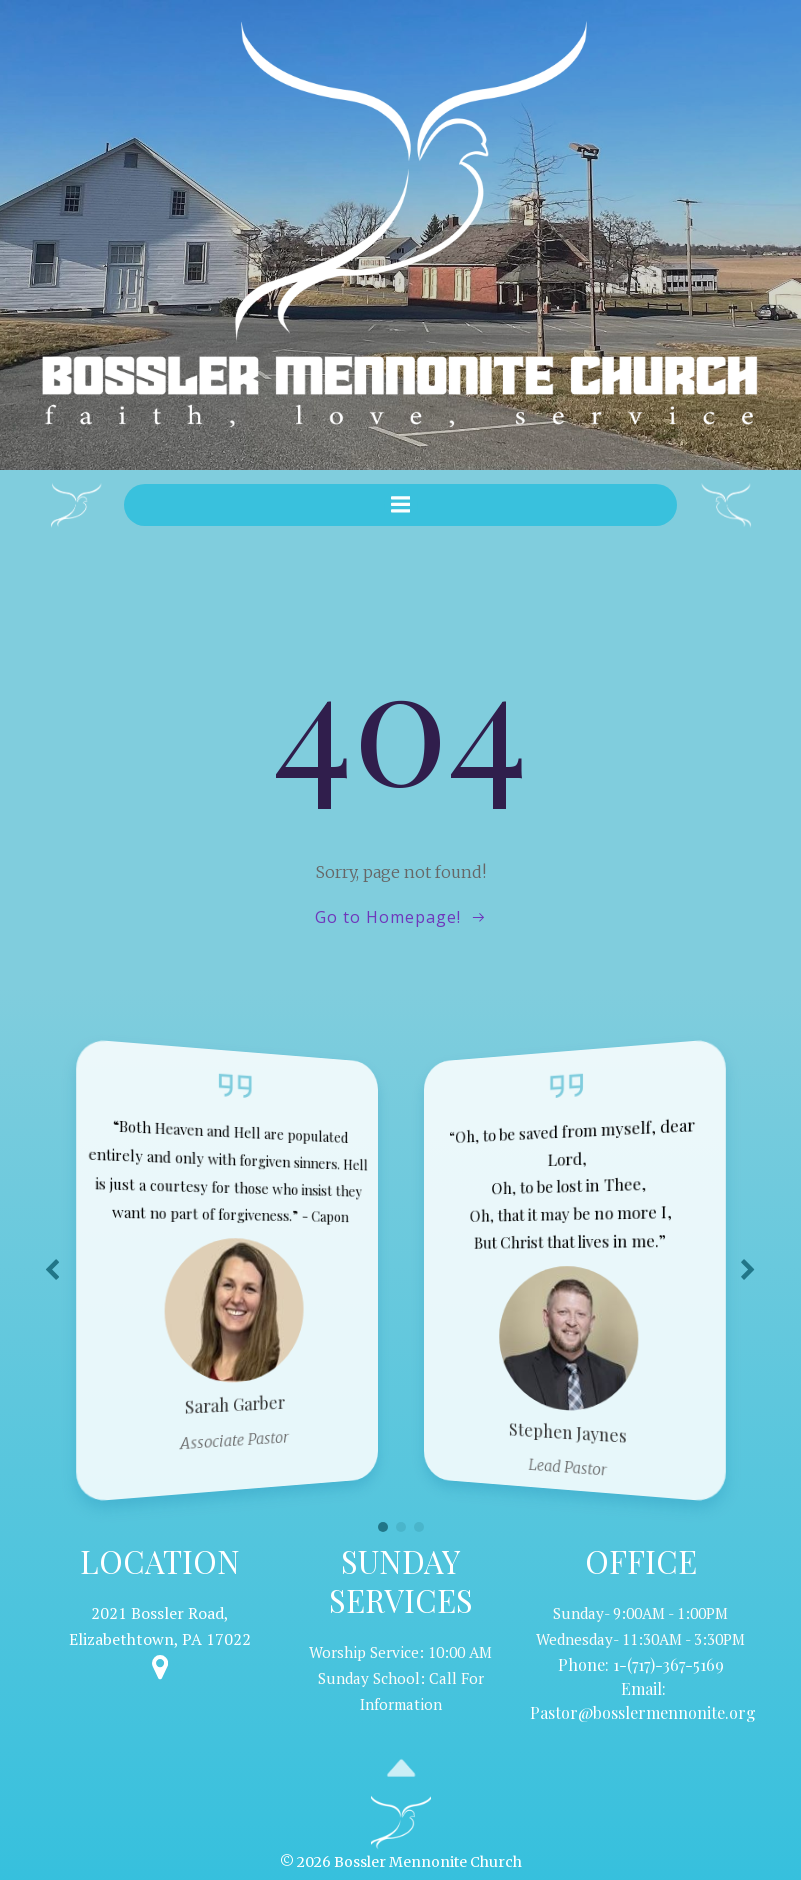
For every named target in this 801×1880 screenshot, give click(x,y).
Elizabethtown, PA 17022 (161, 1636)
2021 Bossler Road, (161, 1610)
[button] (383, 1524)
